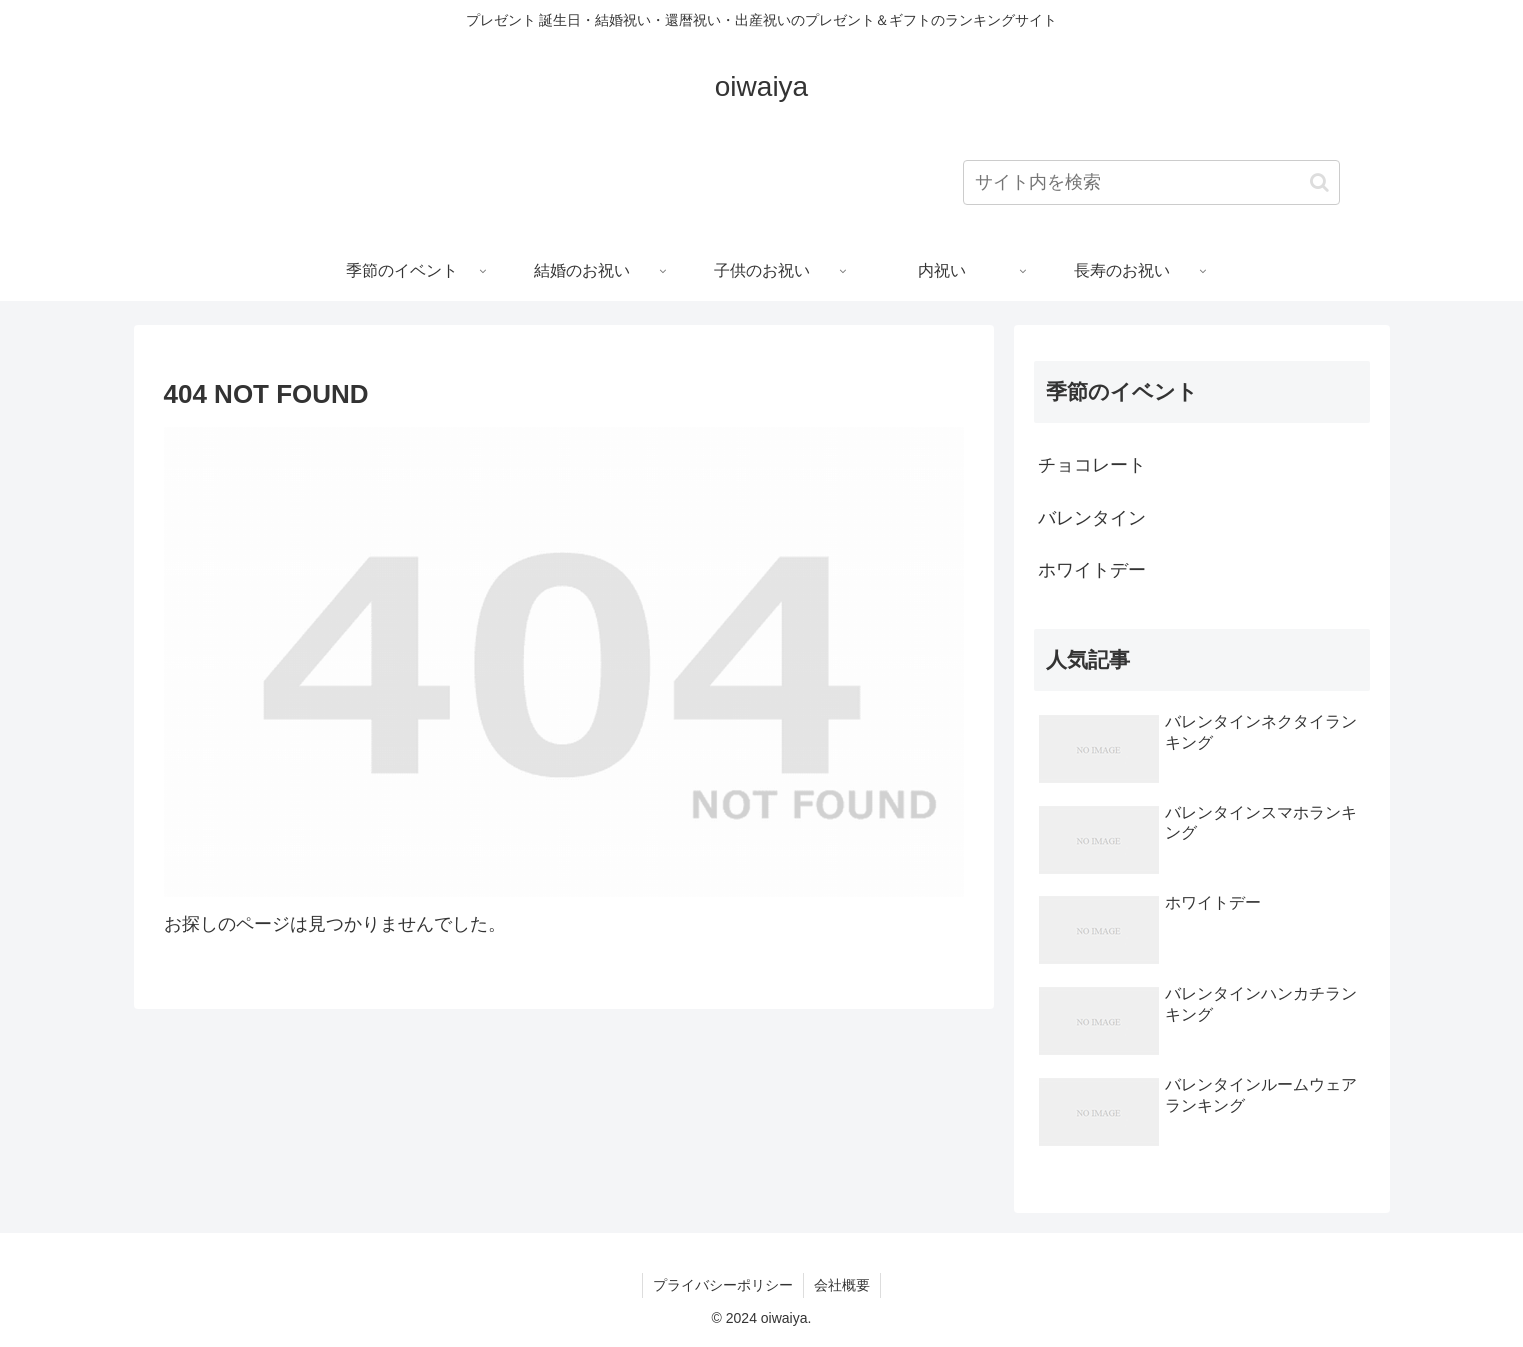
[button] (1319, 182)
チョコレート (1092, 465)
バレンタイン (1092, 518)
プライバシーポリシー (723, 1285)
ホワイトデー (1092, 570)
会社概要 (842, 1285)
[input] (1151, 182)
